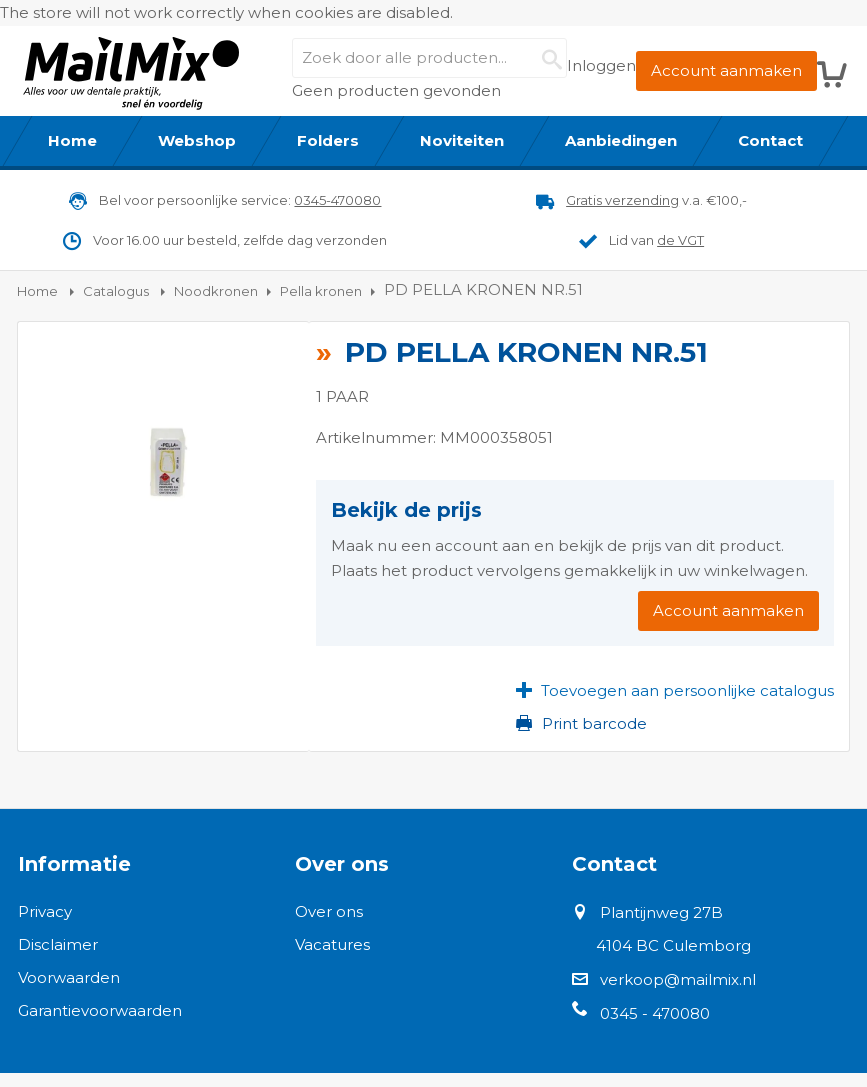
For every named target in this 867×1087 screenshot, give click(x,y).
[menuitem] (73, 141)
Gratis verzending (622, 200)
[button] (675, 690)
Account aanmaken (726, 70)
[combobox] (429, 58)
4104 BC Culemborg (673, 945)
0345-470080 (337, 200)
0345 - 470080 (655, 1013)
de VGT (680, 240)
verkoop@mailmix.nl (678, 979)
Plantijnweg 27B (661, 912)
